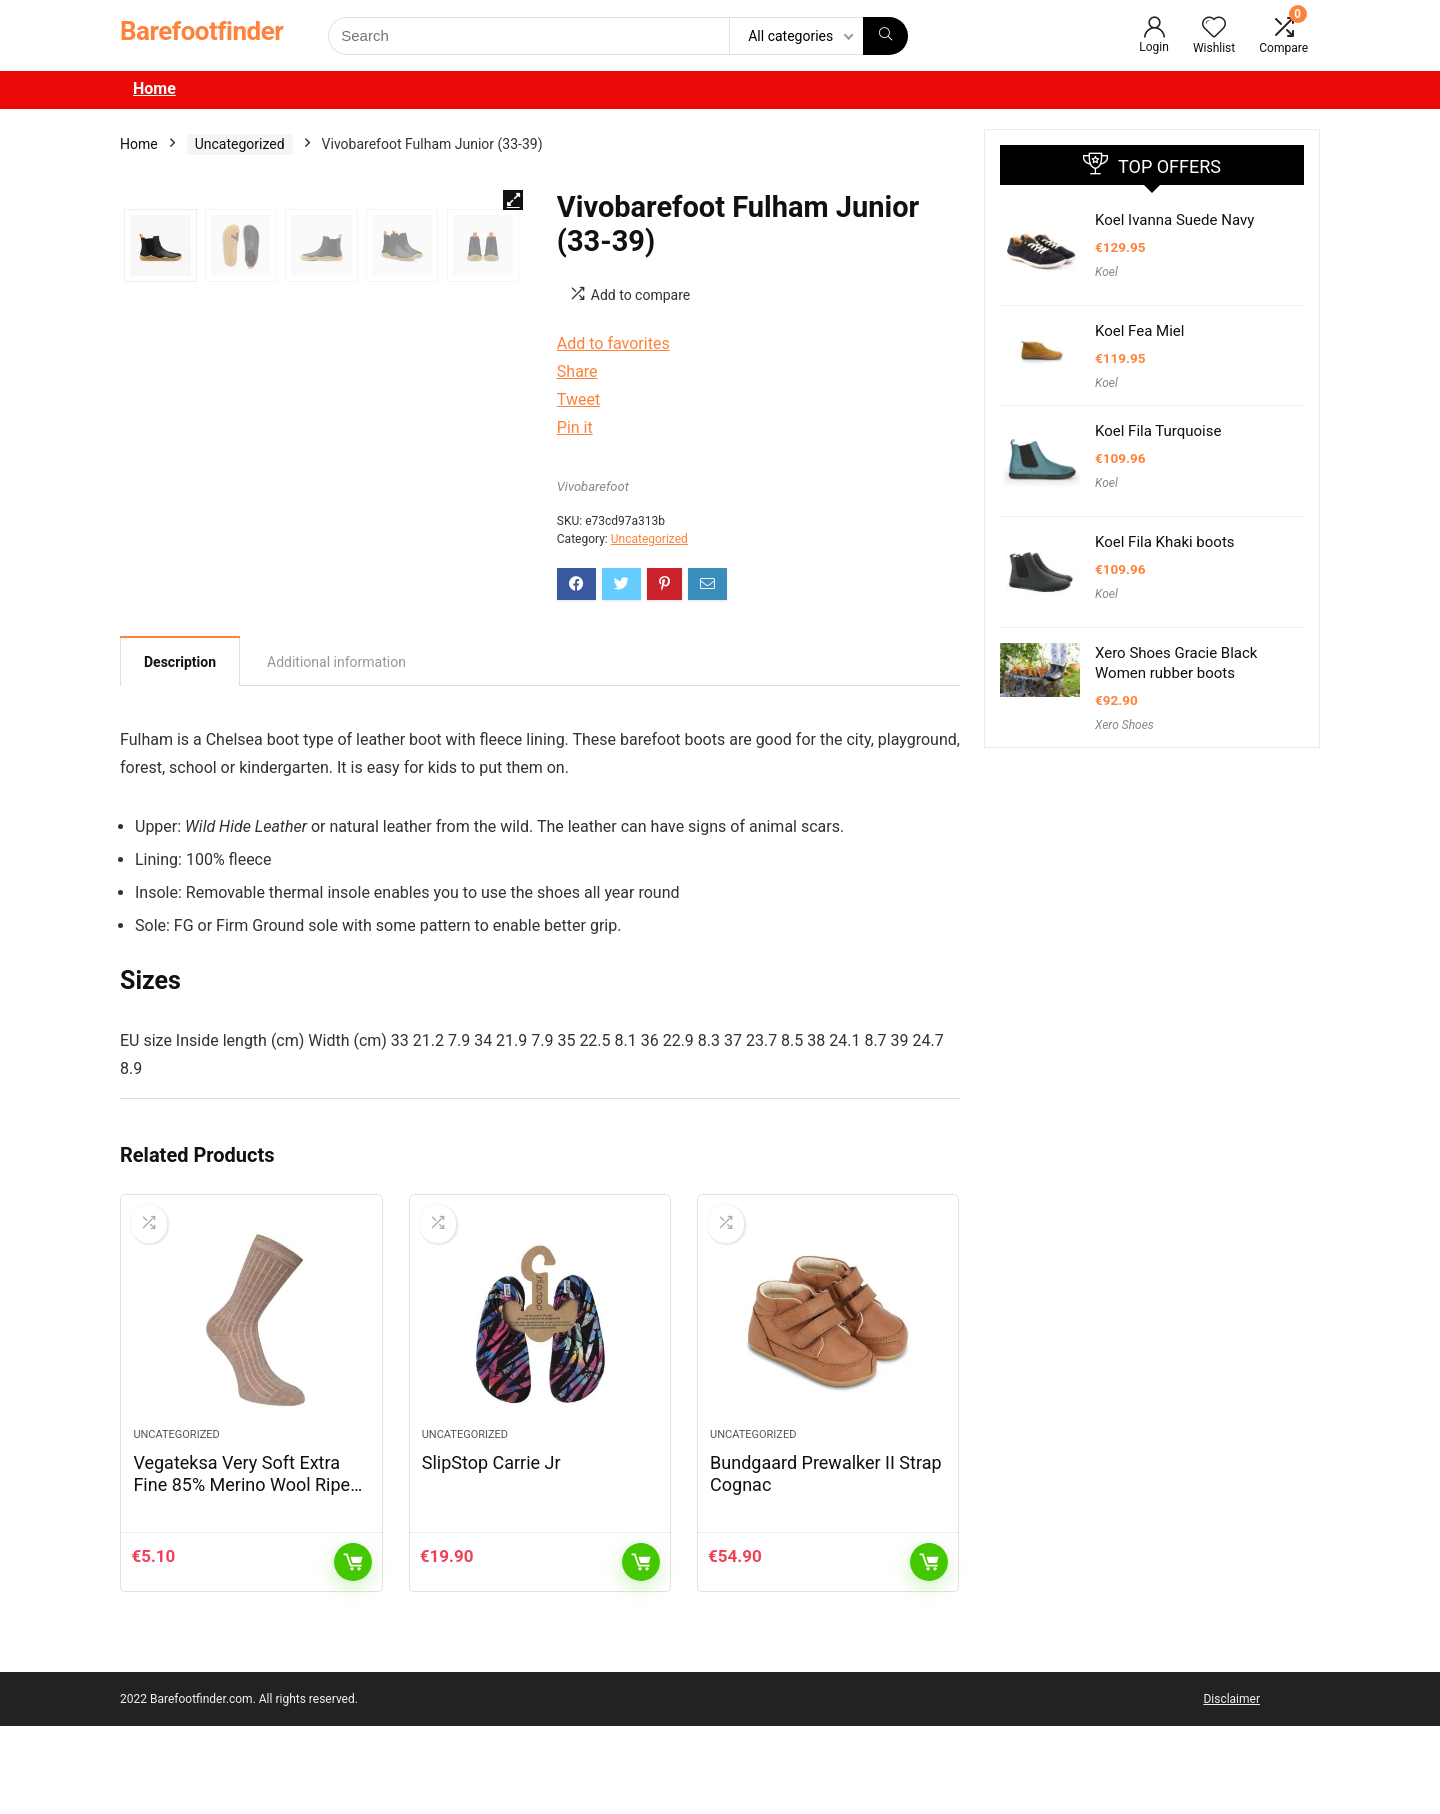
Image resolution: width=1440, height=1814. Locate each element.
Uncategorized (240, 144)
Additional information (336, 748)
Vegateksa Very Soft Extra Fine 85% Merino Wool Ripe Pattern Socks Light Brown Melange (241, 1583)
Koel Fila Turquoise (1158, 431)
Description (180, 748)
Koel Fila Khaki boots (1165, 542)
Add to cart (353, 1650)
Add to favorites (613, 343)
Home (154, 88)
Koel (1106, 272)
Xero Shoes (1124, 725)
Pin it (575, 427)
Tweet (578, 399)
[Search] (885, 36)
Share (577, 371)
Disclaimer (1231, 1787)
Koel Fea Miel (1139, 331)
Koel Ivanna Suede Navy (1174, 220)
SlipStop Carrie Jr (491, 1550)
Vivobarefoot (593, 486)
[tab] (180, 747)
